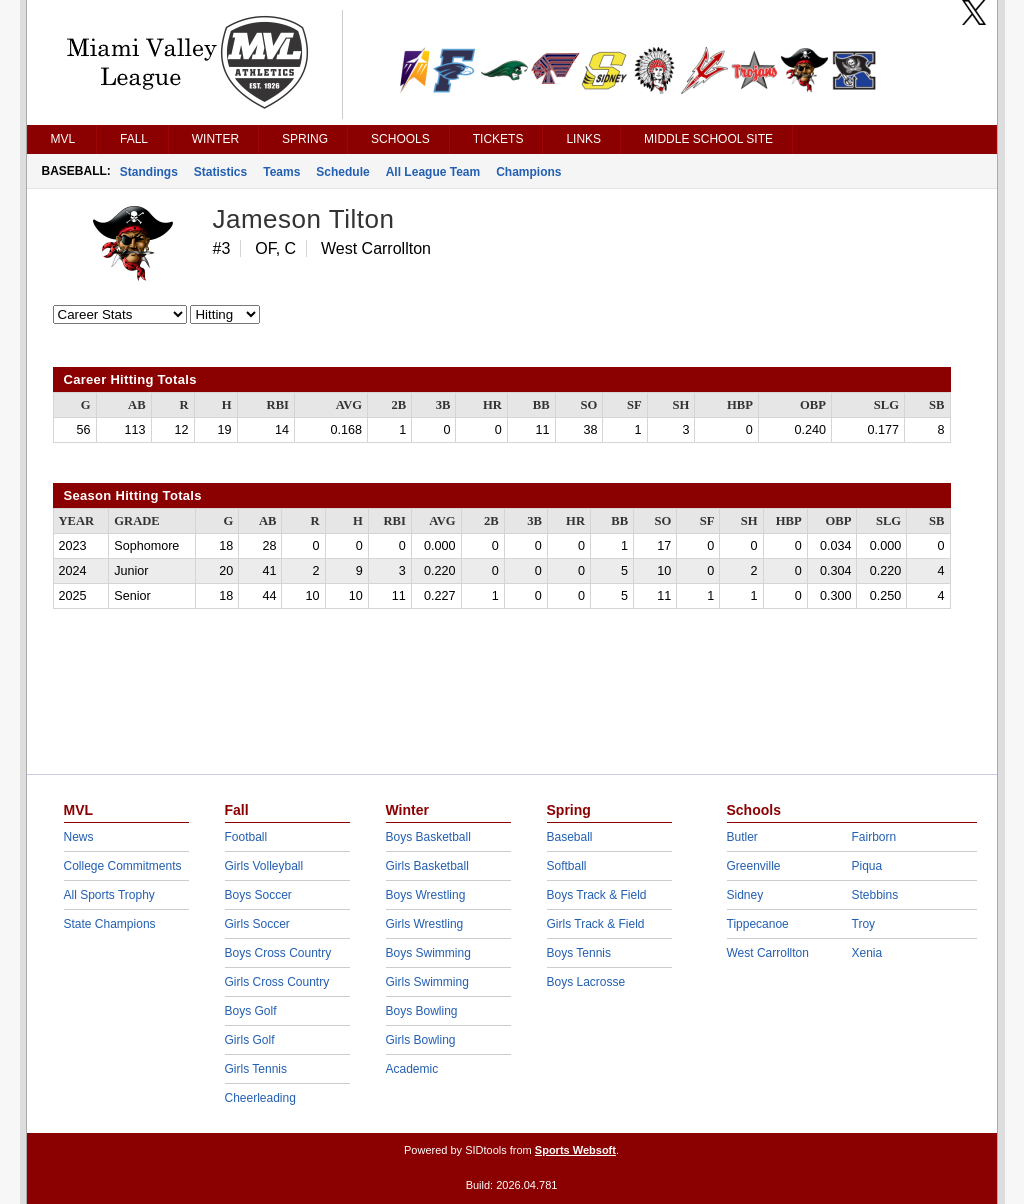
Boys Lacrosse (586, 982)
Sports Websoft (575, 1150)
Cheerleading (260, 1098)
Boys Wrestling (426, 895)
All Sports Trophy (109, 895)
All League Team (433, 172)
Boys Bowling (422, 1011)
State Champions (110, 924)
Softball (567, 866)
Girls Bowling (421, 1040)
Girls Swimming (427, 982)
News (79, 837)
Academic (412, 1069)
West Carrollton (768, 953)
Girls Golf (250, 1040)
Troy (864, 924)
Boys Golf (251, 1011)
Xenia (867, 953)
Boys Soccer (258, 895)
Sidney (745, 895)
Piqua (867, 866)
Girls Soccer (257, 924)
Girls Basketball (427, 866)
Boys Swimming (428, 953)
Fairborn (874, 837)
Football (246, 837)
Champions (528, 172)
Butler (742, 837)
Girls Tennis (256, 1069)
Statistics (220, 172)
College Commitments (123, 866)
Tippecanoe (758, 924)
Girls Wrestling (425, 924)
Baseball (570, 837)
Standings (149, 172)
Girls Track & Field (596, 924)
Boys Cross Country (278, 953)
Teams (281, 172)
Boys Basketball (428, 837)
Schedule (342, 172)
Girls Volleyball (264, 866)
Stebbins (875, 895)
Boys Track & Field (597, 895)
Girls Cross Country (277, 982)
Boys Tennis (579, 953)
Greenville (754, 866)
